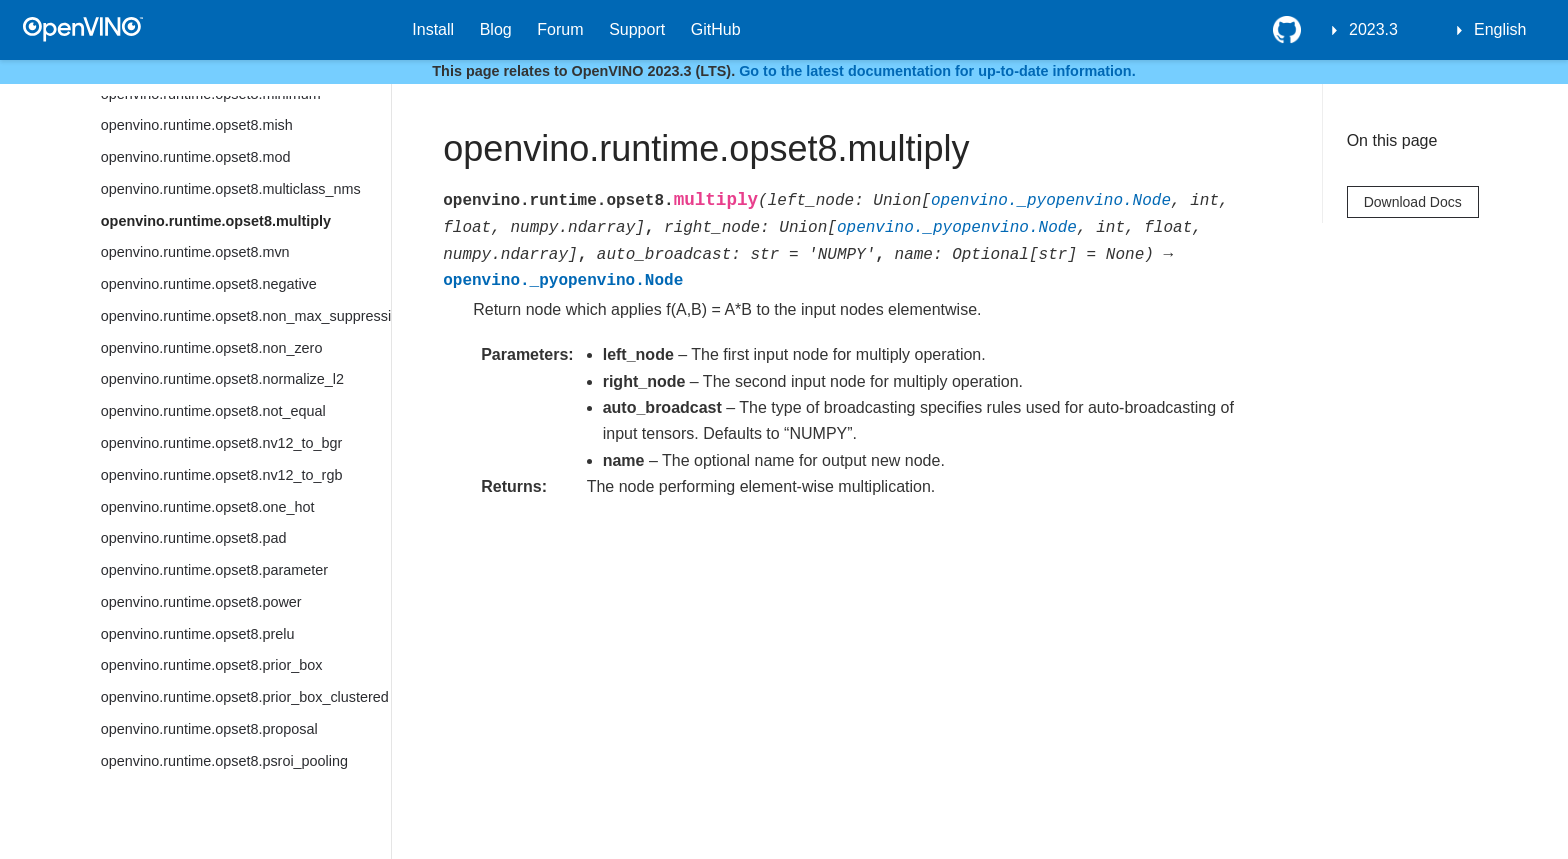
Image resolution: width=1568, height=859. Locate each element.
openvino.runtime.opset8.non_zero (212, 348)
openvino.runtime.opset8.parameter (214, 570)
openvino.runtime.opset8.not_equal (213, 411)
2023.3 (1373, 29)
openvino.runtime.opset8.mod (196, 157)
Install (433, 29)
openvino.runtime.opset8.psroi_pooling (224, 761)
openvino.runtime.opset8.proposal (209, 729)
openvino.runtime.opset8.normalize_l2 (222, 379)
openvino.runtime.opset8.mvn (195, 252)
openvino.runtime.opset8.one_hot (208, 507)
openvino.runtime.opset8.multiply (216, 221)
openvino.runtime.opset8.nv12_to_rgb (222, 475)
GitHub (716, 29)
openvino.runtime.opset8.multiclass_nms (231, 189)
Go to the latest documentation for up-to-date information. (937, 71)
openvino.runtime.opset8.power (201, 602)
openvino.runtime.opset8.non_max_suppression (246, 316)
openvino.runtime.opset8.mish (197, 125)
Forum (560, 29)
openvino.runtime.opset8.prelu (198, 634)
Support (637, 29)
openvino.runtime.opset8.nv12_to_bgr (222, 443)
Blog (496, 29)
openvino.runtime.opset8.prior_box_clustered (245, 697)
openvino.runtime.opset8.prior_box (212, 665)
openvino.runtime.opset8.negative (209, 284)
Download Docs (1413, 202)
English (1500, 29)
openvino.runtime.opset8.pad (194, 538)
